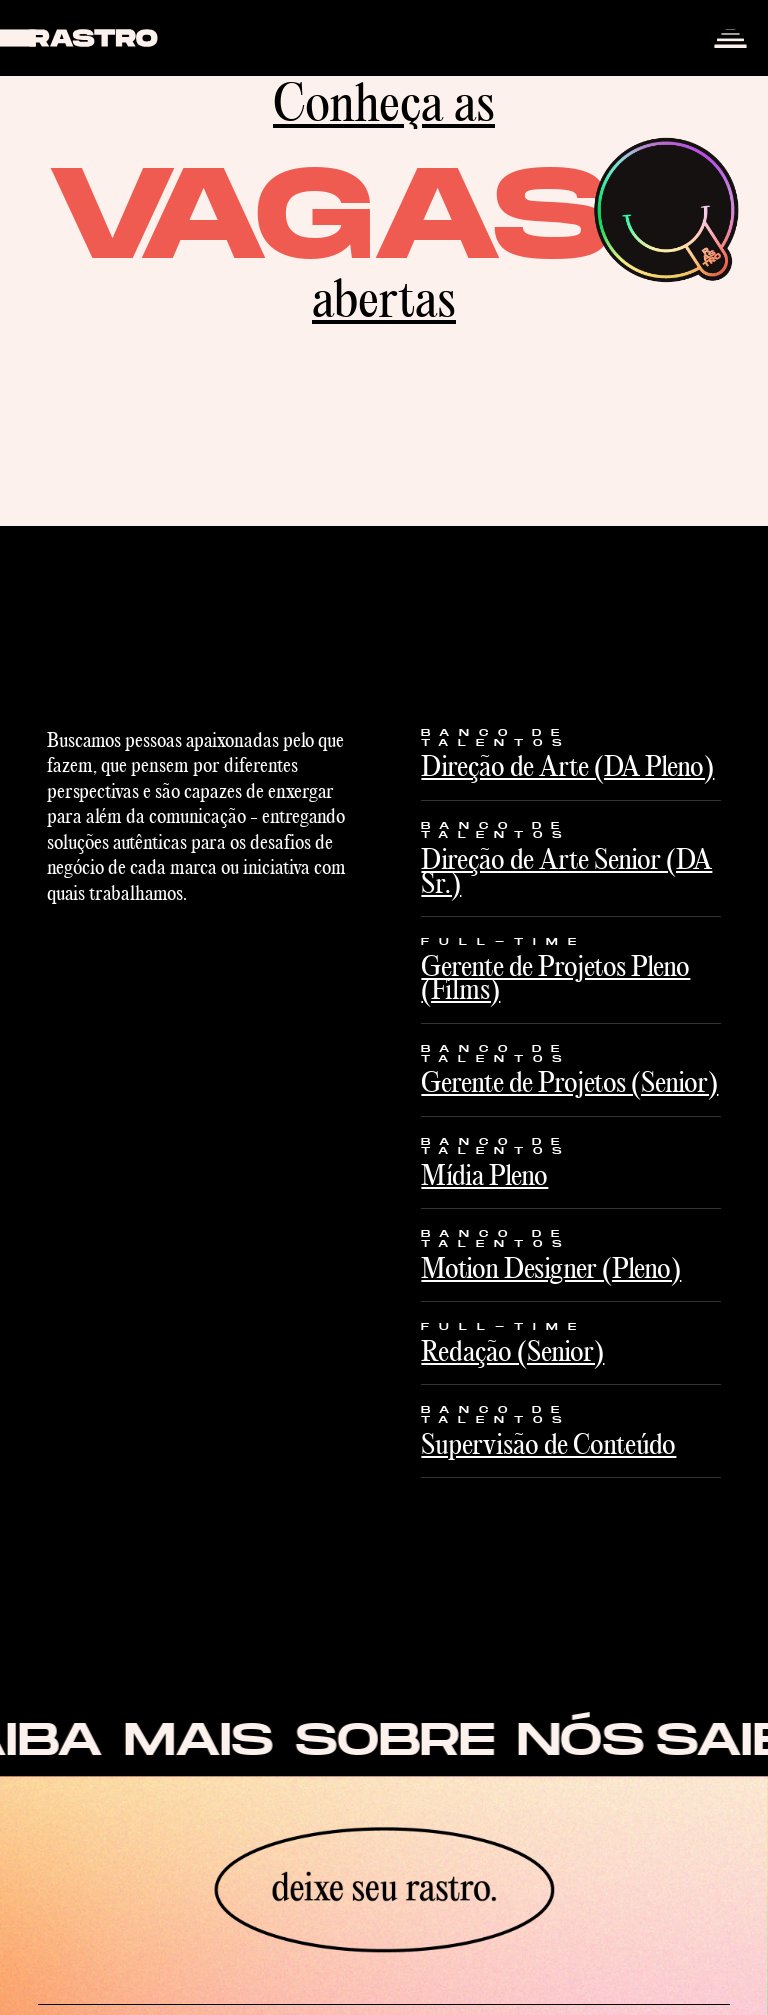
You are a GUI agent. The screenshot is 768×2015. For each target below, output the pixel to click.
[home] (80, 38)
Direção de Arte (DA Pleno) (567, 766)
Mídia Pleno (484, 1175)
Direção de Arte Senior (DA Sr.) (566, 871)
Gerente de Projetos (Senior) (569, 1082)
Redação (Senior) (512, 1351)
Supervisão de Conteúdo (548, 1444)
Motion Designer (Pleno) (551, 1268)
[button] (730, 38)
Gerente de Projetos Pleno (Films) (555, 978)
